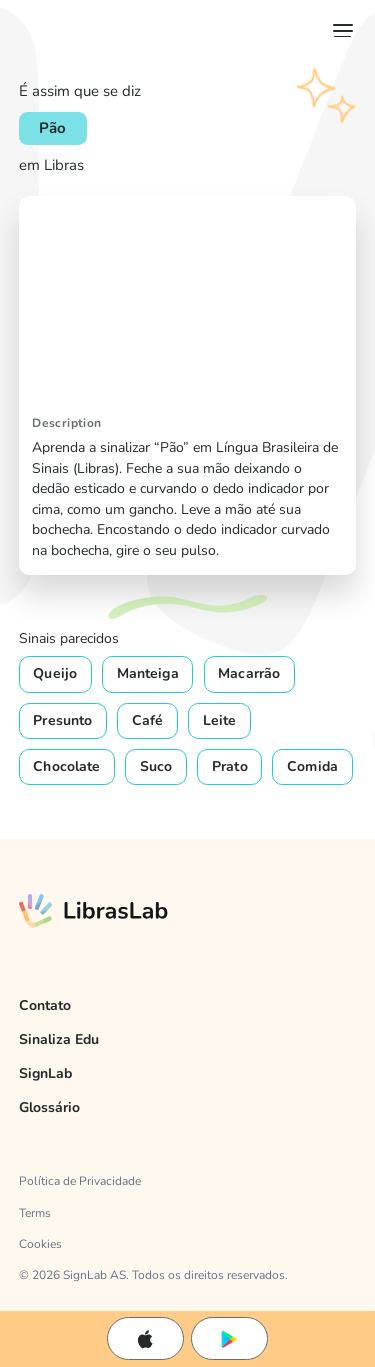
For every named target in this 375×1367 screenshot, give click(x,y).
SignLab (45, 1073)
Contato (45, 1005)
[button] (339, 30)
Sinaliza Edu (59, 1039)
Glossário (49, 1107)
